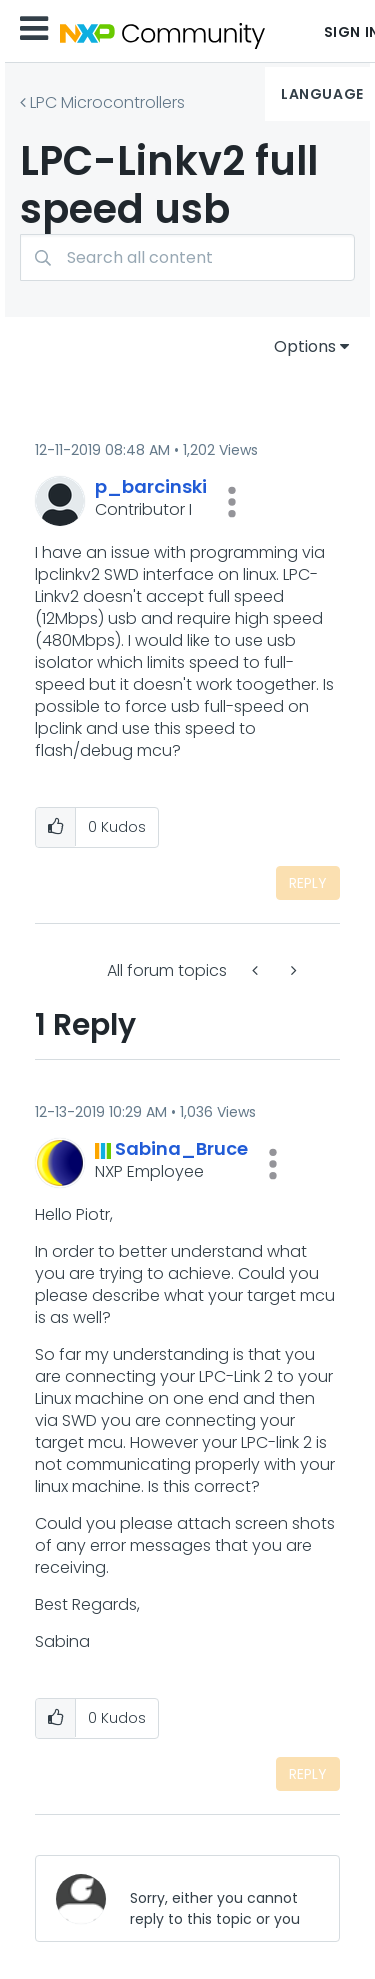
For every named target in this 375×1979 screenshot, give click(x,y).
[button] (232, 502)
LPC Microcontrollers (107, 102)
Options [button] (305, 346)
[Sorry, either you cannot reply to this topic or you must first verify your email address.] (218, 1898)
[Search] (187, 257)
